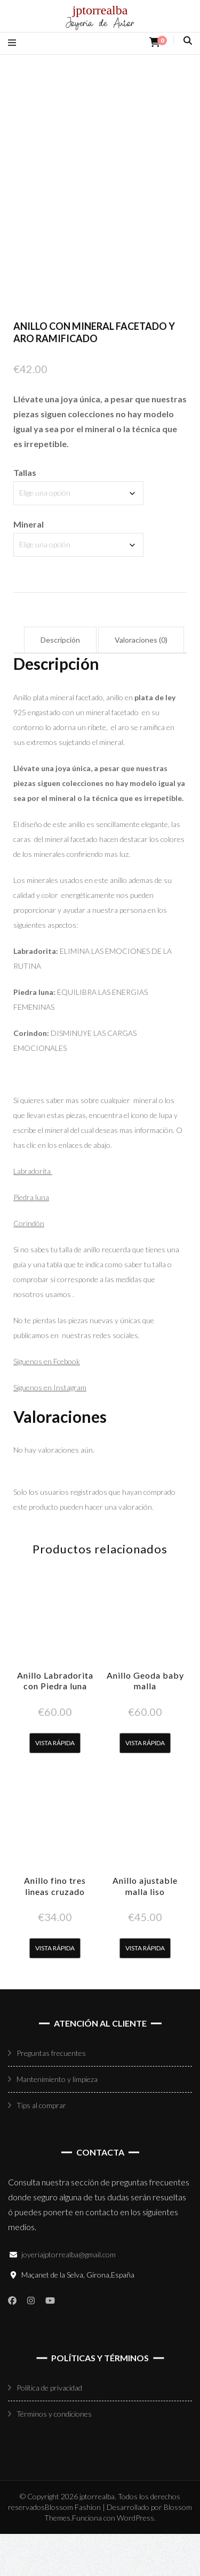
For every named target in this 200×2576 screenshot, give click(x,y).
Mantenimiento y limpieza (57, 2121)
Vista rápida (55, 1784)
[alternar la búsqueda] (187, 40)
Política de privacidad (49, 2429)
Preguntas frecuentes (51, 2095)
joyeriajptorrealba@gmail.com (68, 2296)
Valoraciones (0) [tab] (141, 681)
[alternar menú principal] (14, 42)
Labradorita (32, 1212)
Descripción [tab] (60, 681)
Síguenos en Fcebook (46, 1402)
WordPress (135, 2559)
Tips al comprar (41, 2147)
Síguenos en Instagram (49, 1428)
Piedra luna (31, 1238)
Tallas (24, 514)
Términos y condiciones (54, 2455)
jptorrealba (100, 10)
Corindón (28, 1264)
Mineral (28, 566)
